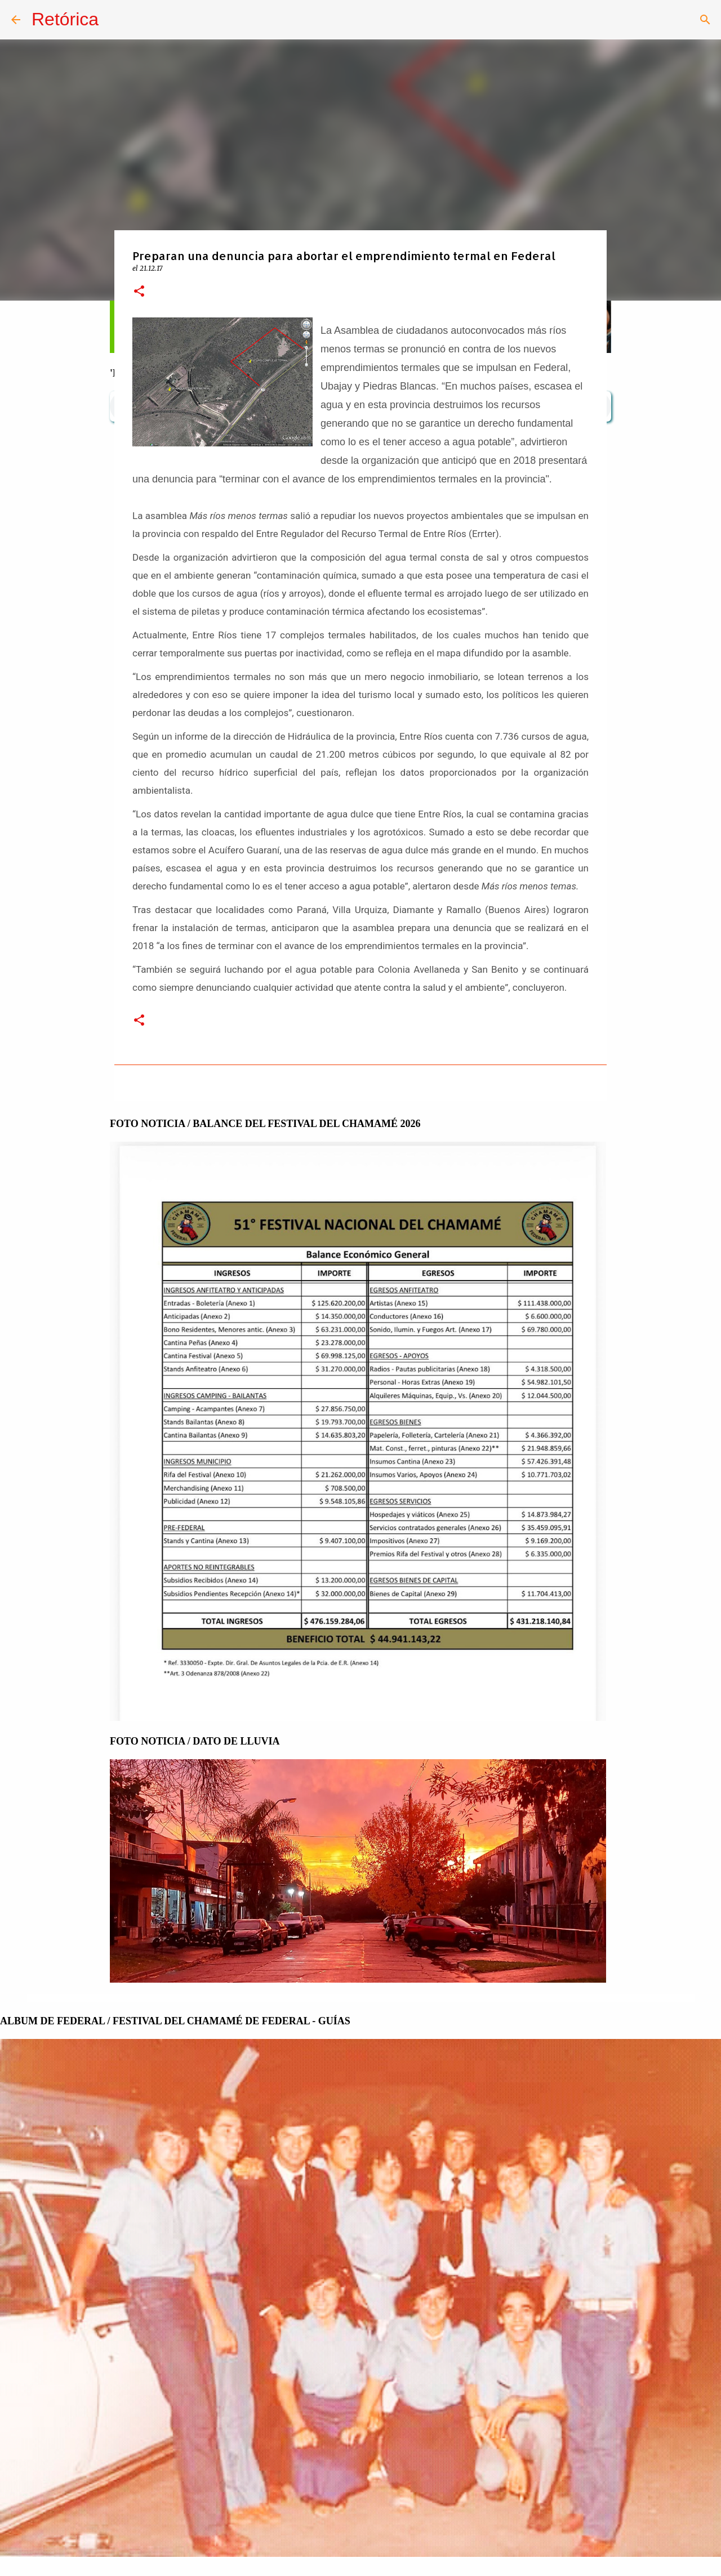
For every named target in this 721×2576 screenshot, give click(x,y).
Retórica (65, 19)
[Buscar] (705, 19)
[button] (139, 291)
